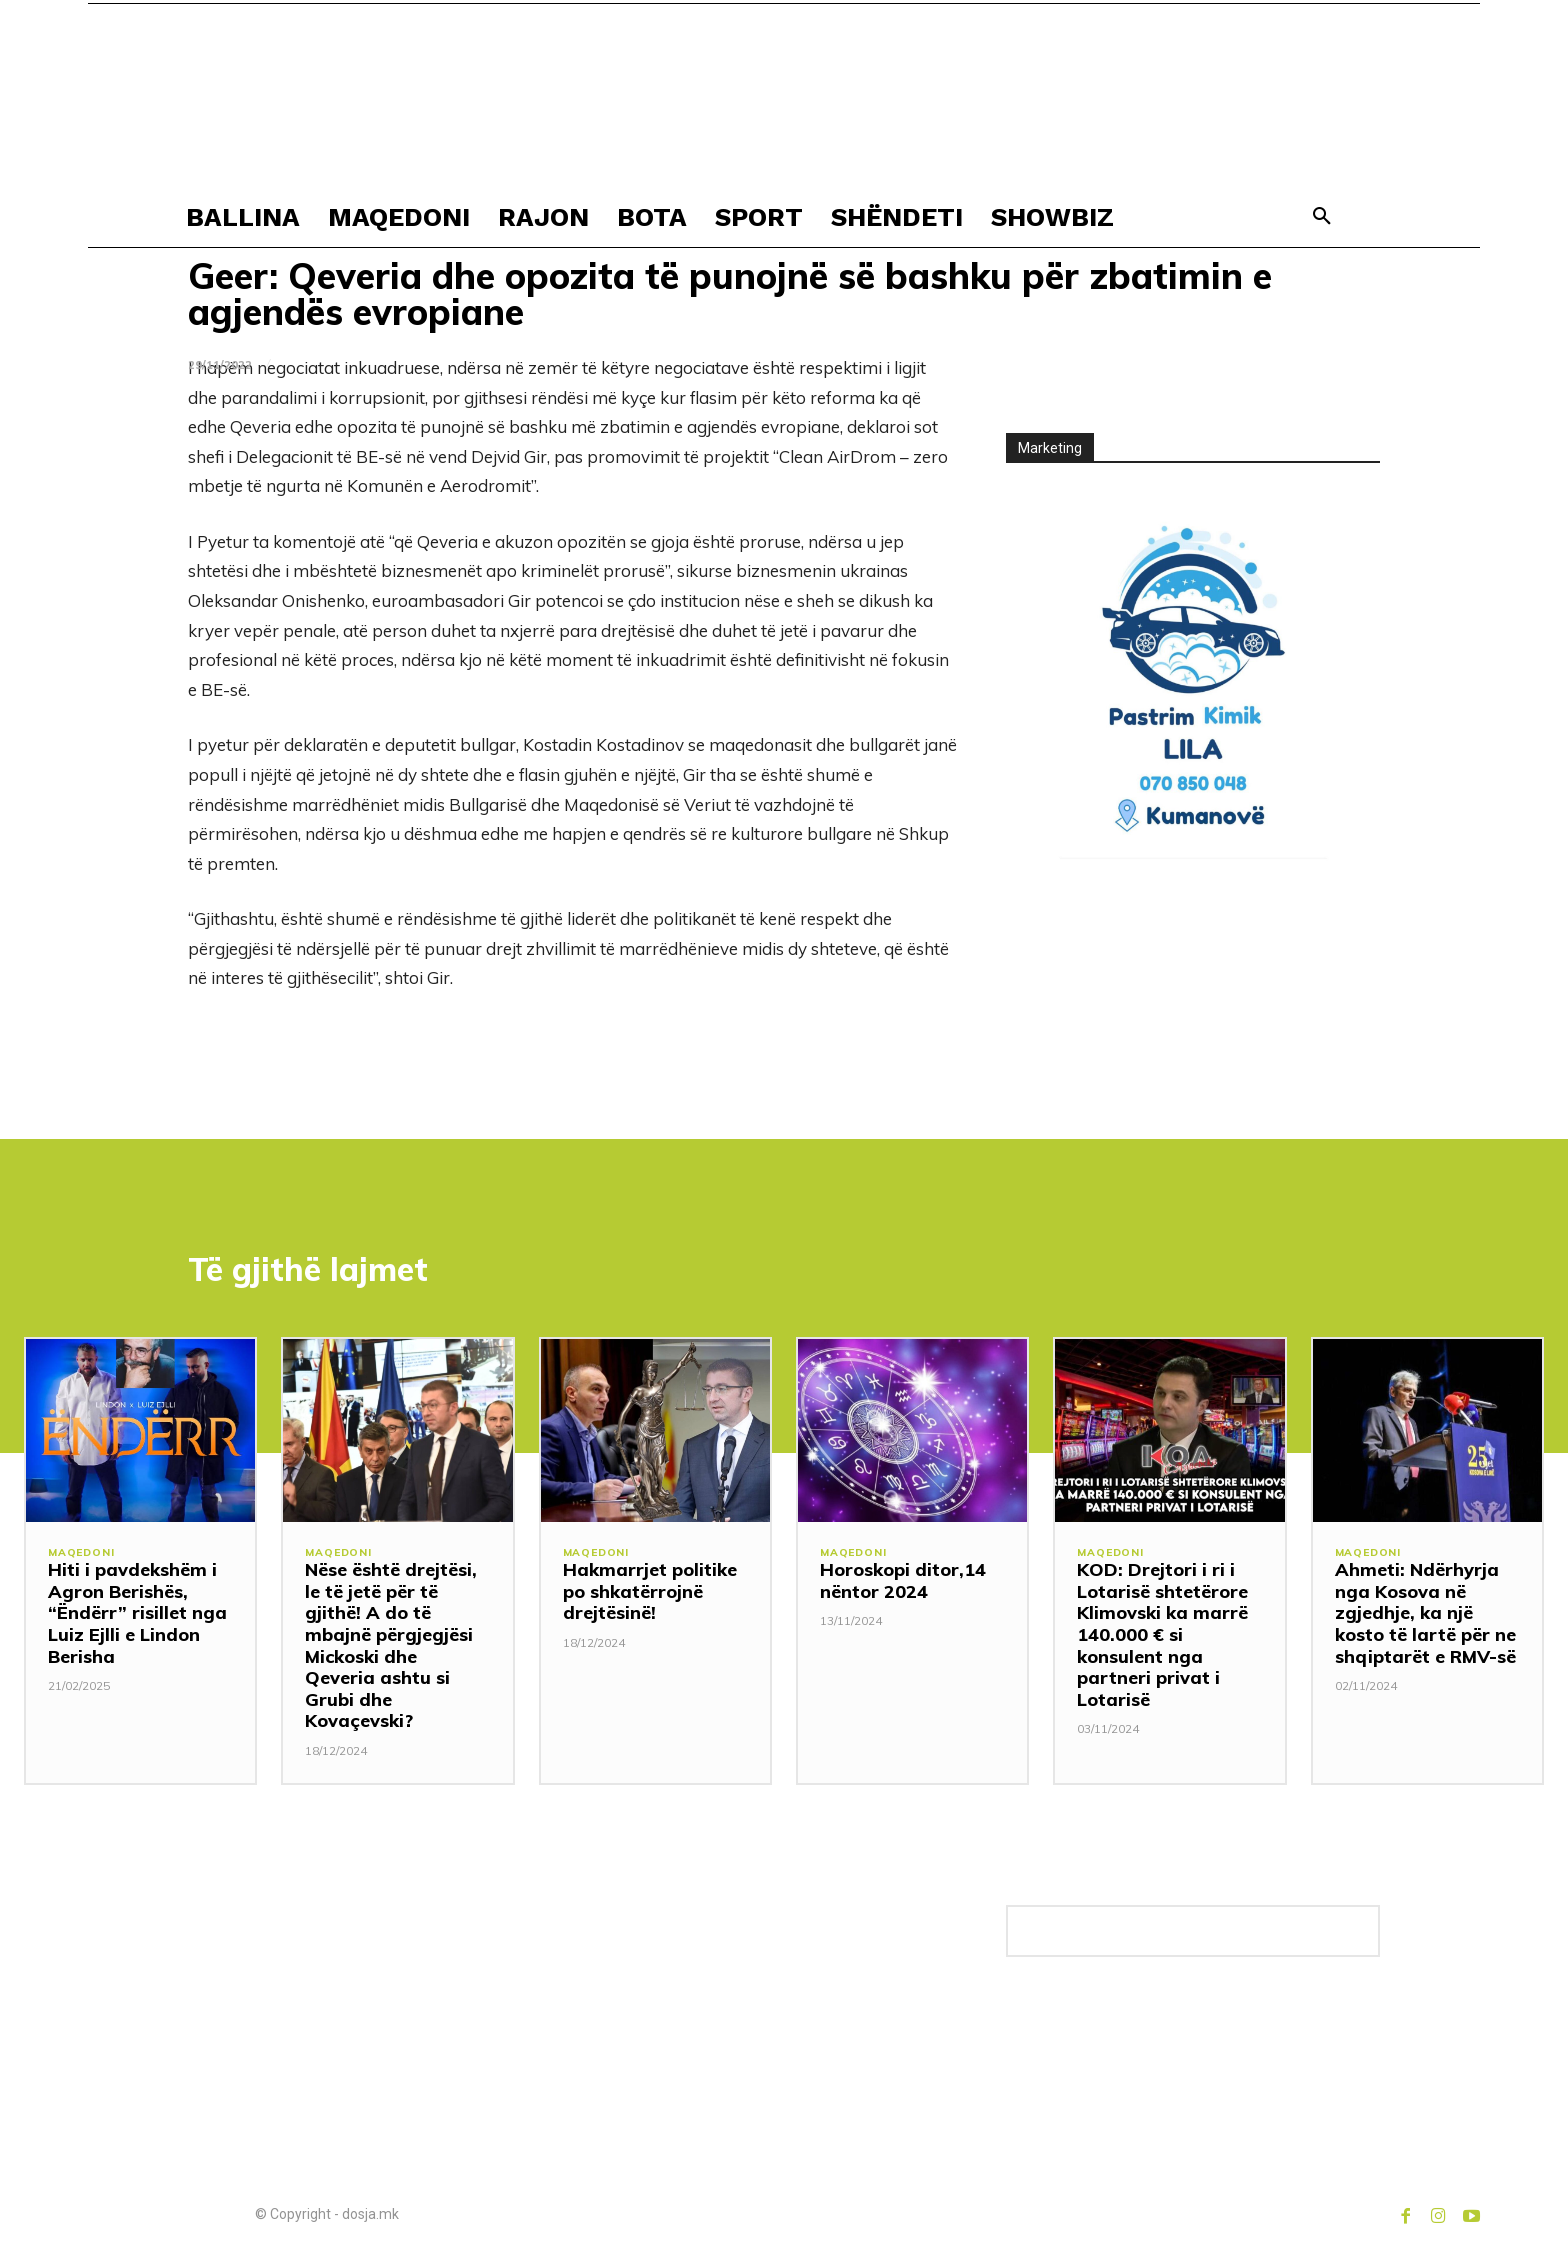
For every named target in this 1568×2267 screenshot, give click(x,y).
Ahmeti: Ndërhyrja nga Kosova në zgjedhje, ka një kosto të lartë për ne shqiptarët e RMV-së (1425, 1616)
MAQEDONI (82, 1557)
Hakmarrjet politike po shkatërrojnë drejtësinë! (650, 1595)
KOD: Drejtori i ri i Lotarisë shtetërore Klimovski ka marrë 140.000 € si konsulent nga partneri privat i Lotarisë (1162, 1638)
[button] (1322, 217)
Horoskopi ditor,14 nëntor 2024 (903, 1584)
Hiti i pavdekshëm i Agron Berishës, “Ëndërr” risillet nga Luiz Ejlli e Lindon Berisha (137, 1616)
